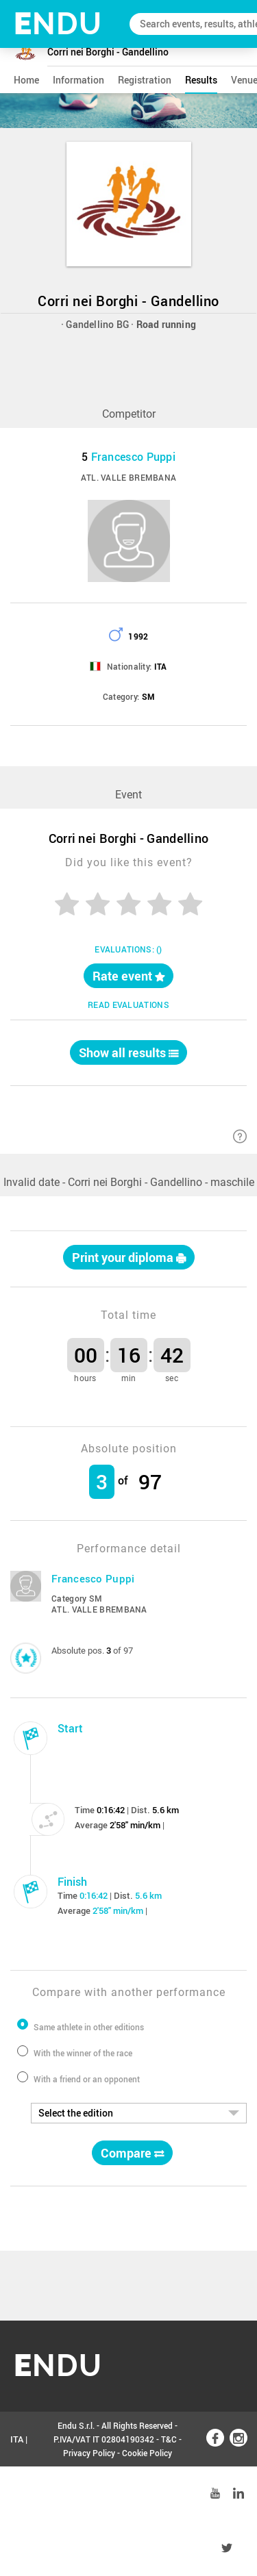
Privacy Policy (89, 2452)
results (201, 79)
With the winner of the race (83, 2052)
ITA (16, 2439)
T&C (169, 2439)
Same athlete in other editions (89, 2026)
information (78, 79)
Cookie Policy (147, 2452)
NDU (58, 23)
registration (144, 79)
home (26, 79)
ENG (19, 2494)
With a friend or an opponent (87, 2078)
